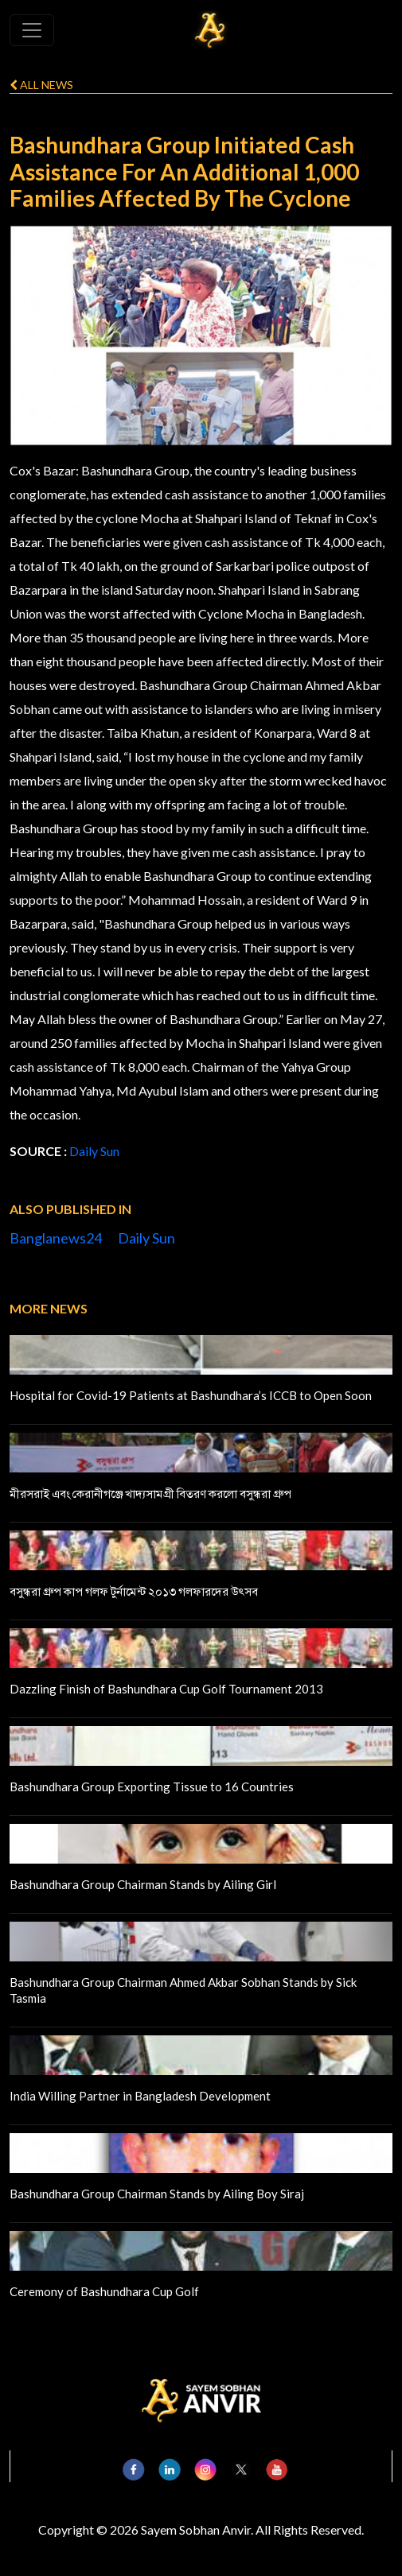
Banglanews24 (56, 1238)
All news (41, 84)
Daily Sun (94, 1150)
